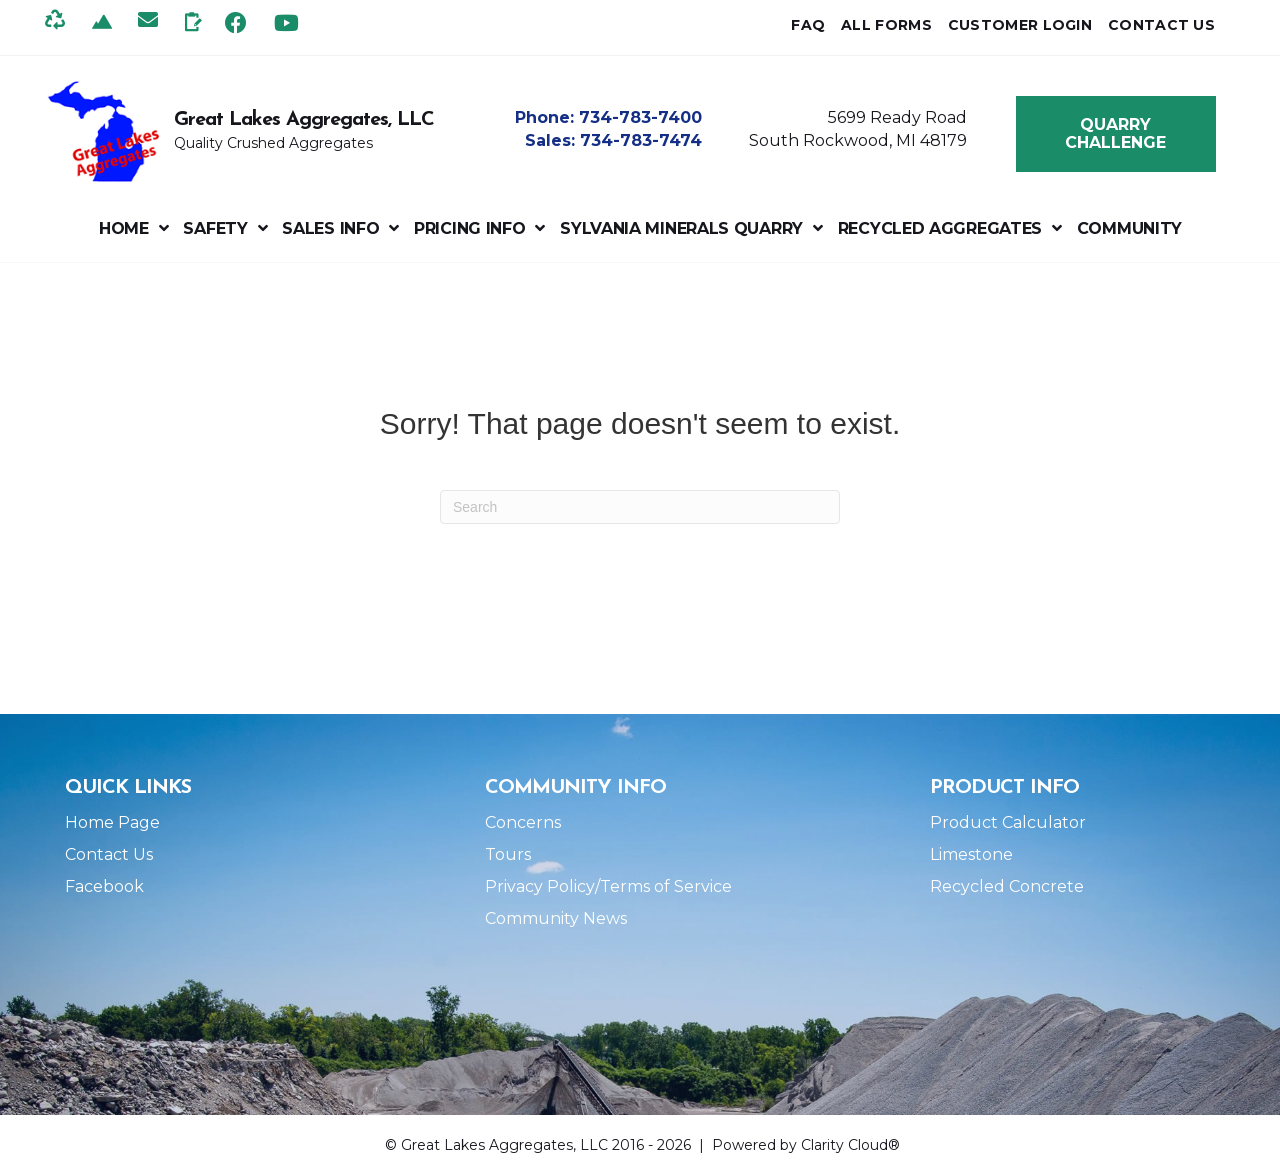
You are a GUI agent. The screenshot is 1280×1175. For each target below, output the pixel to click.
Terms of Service (666, 886)
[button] (236, 22)
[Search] (640, 507)
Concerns (523, 822)
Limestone (971, 854)
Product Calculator (1008, 822)
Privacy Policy (540, 886)
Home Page (112, 822)
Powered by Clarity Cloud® (806, 1145)
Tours (508, 854)
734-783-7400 (640, 117)
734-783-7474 (641, 140)
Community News (556, 918)
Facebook (104, 886)
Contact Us (109, 854)
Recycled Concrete (1007, 886)
